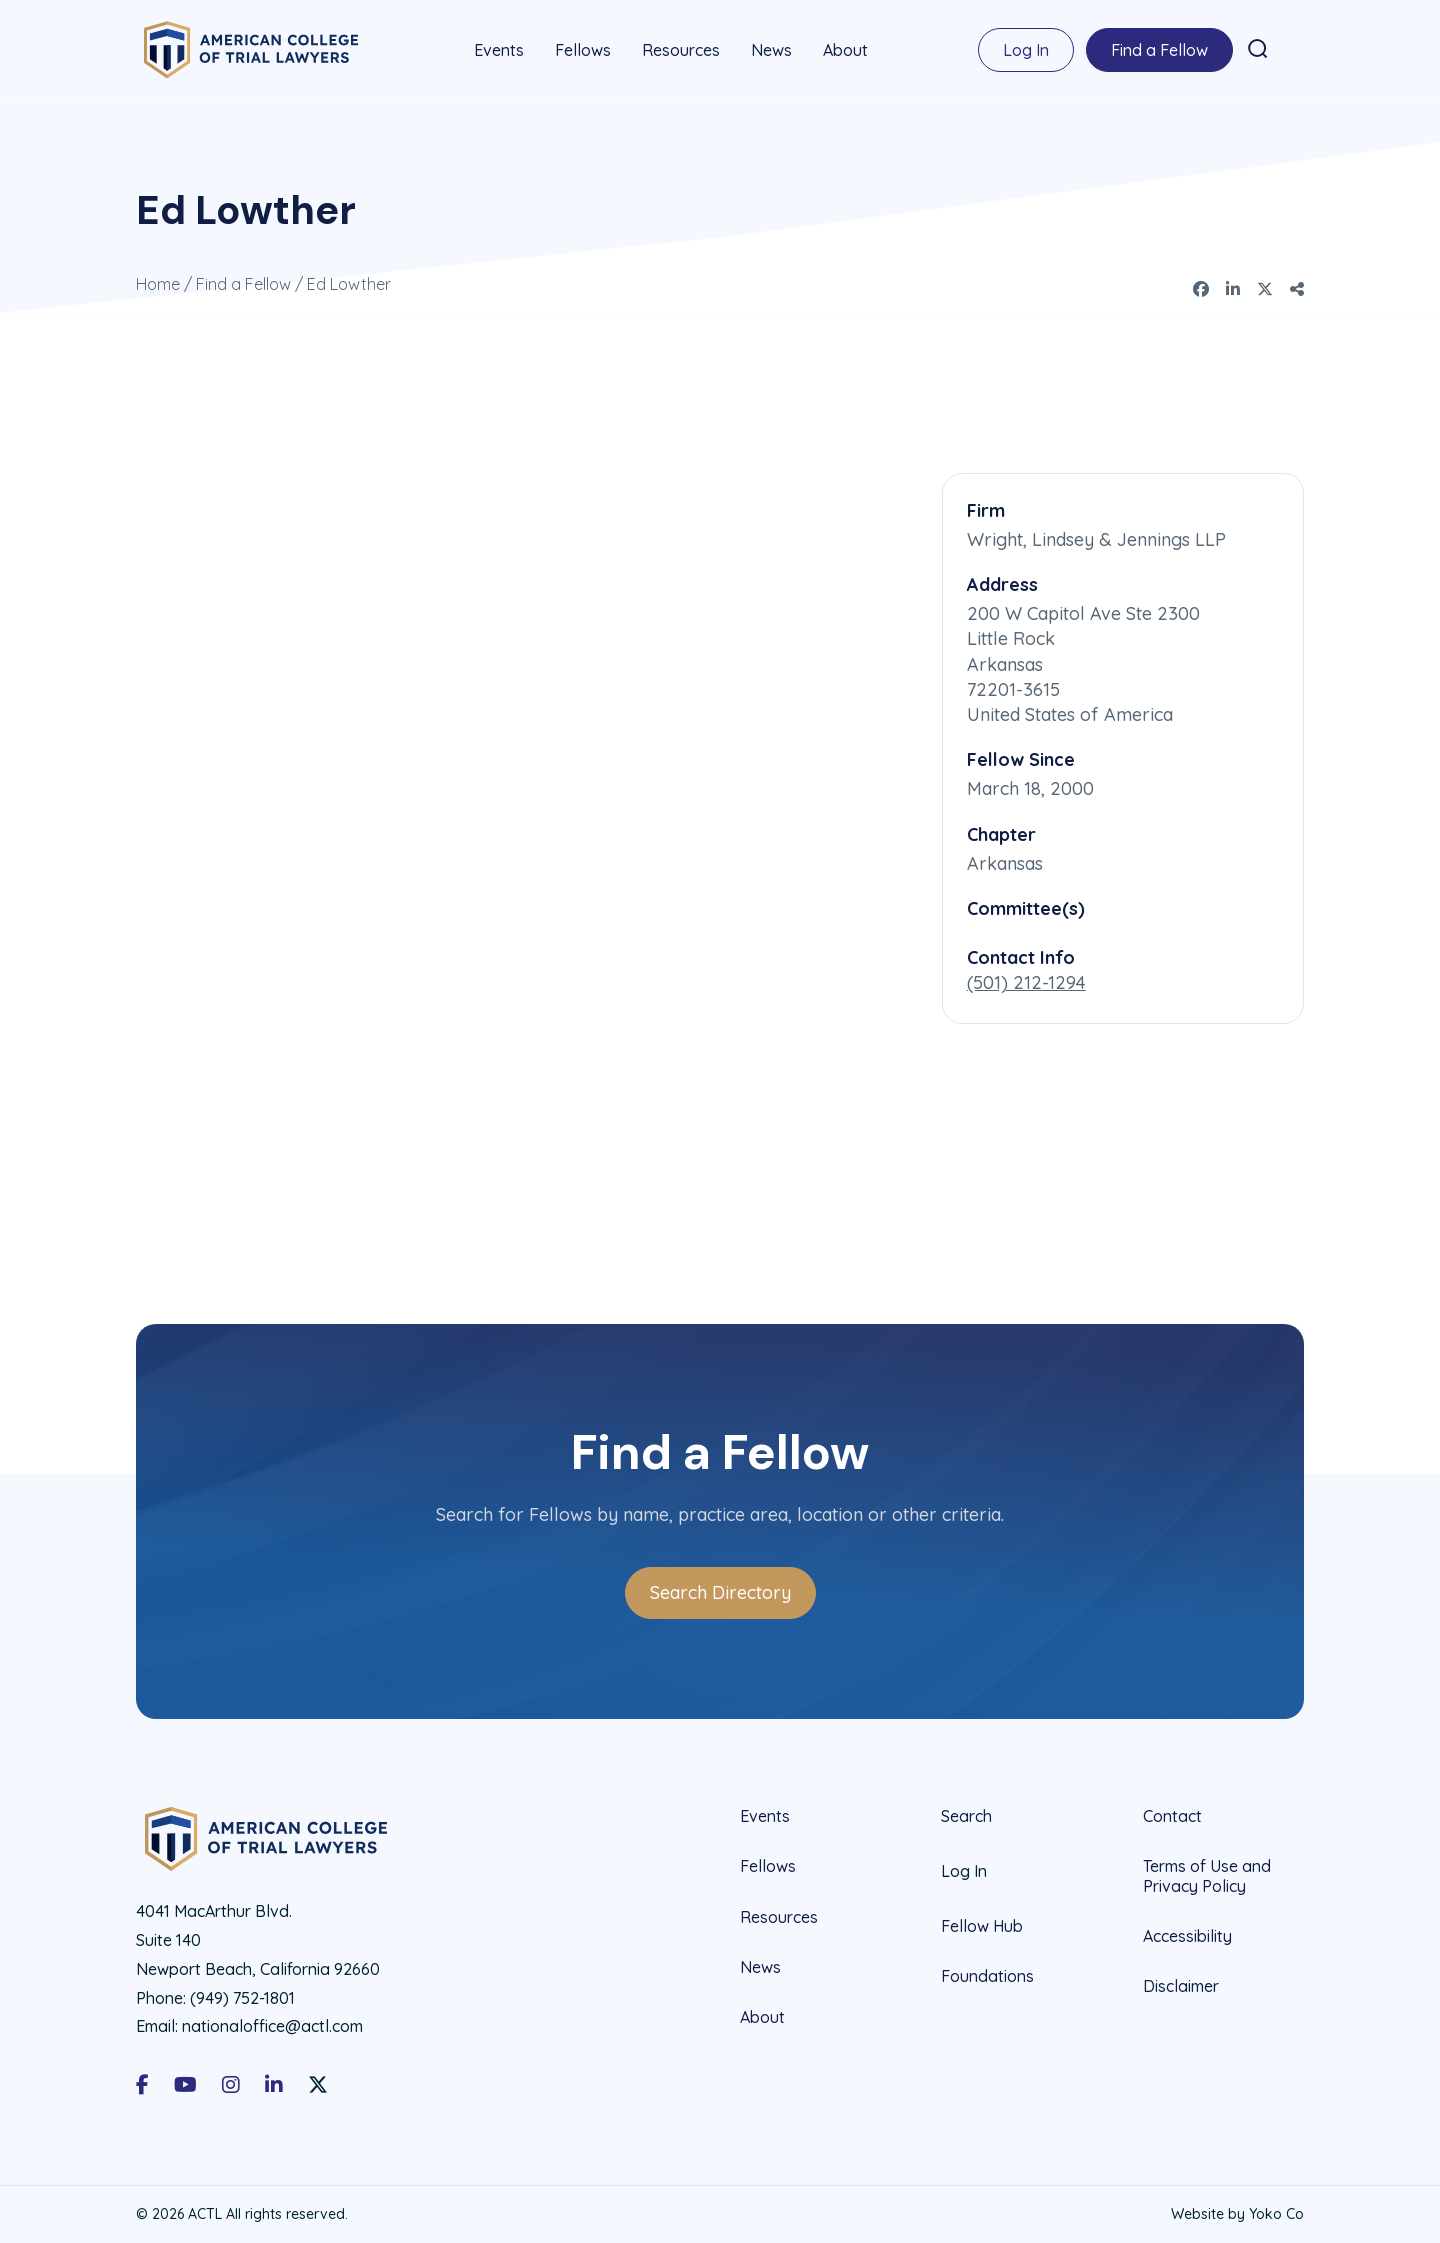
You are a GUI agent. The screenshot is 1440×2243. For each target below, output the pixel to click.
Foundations (987, 1976)
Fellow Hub (982, 1926)
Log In (1026, 50)
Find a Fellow (1159, 50)
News (771, 50)
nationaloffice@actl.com (272, 2026)
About (845, 50)
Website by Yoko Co (1237, 2213)
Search (966, 1816)
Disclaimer (1181, 1985)
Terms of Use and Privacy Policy (1207, 1875)
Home (158, 284)
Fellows (583, 50)
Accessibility (1187, 1935)
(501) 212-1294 (1026, 982)
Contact (1172, 1816)
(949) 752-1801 (242, 1997)
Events (499, 50)
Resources (681, 50)
